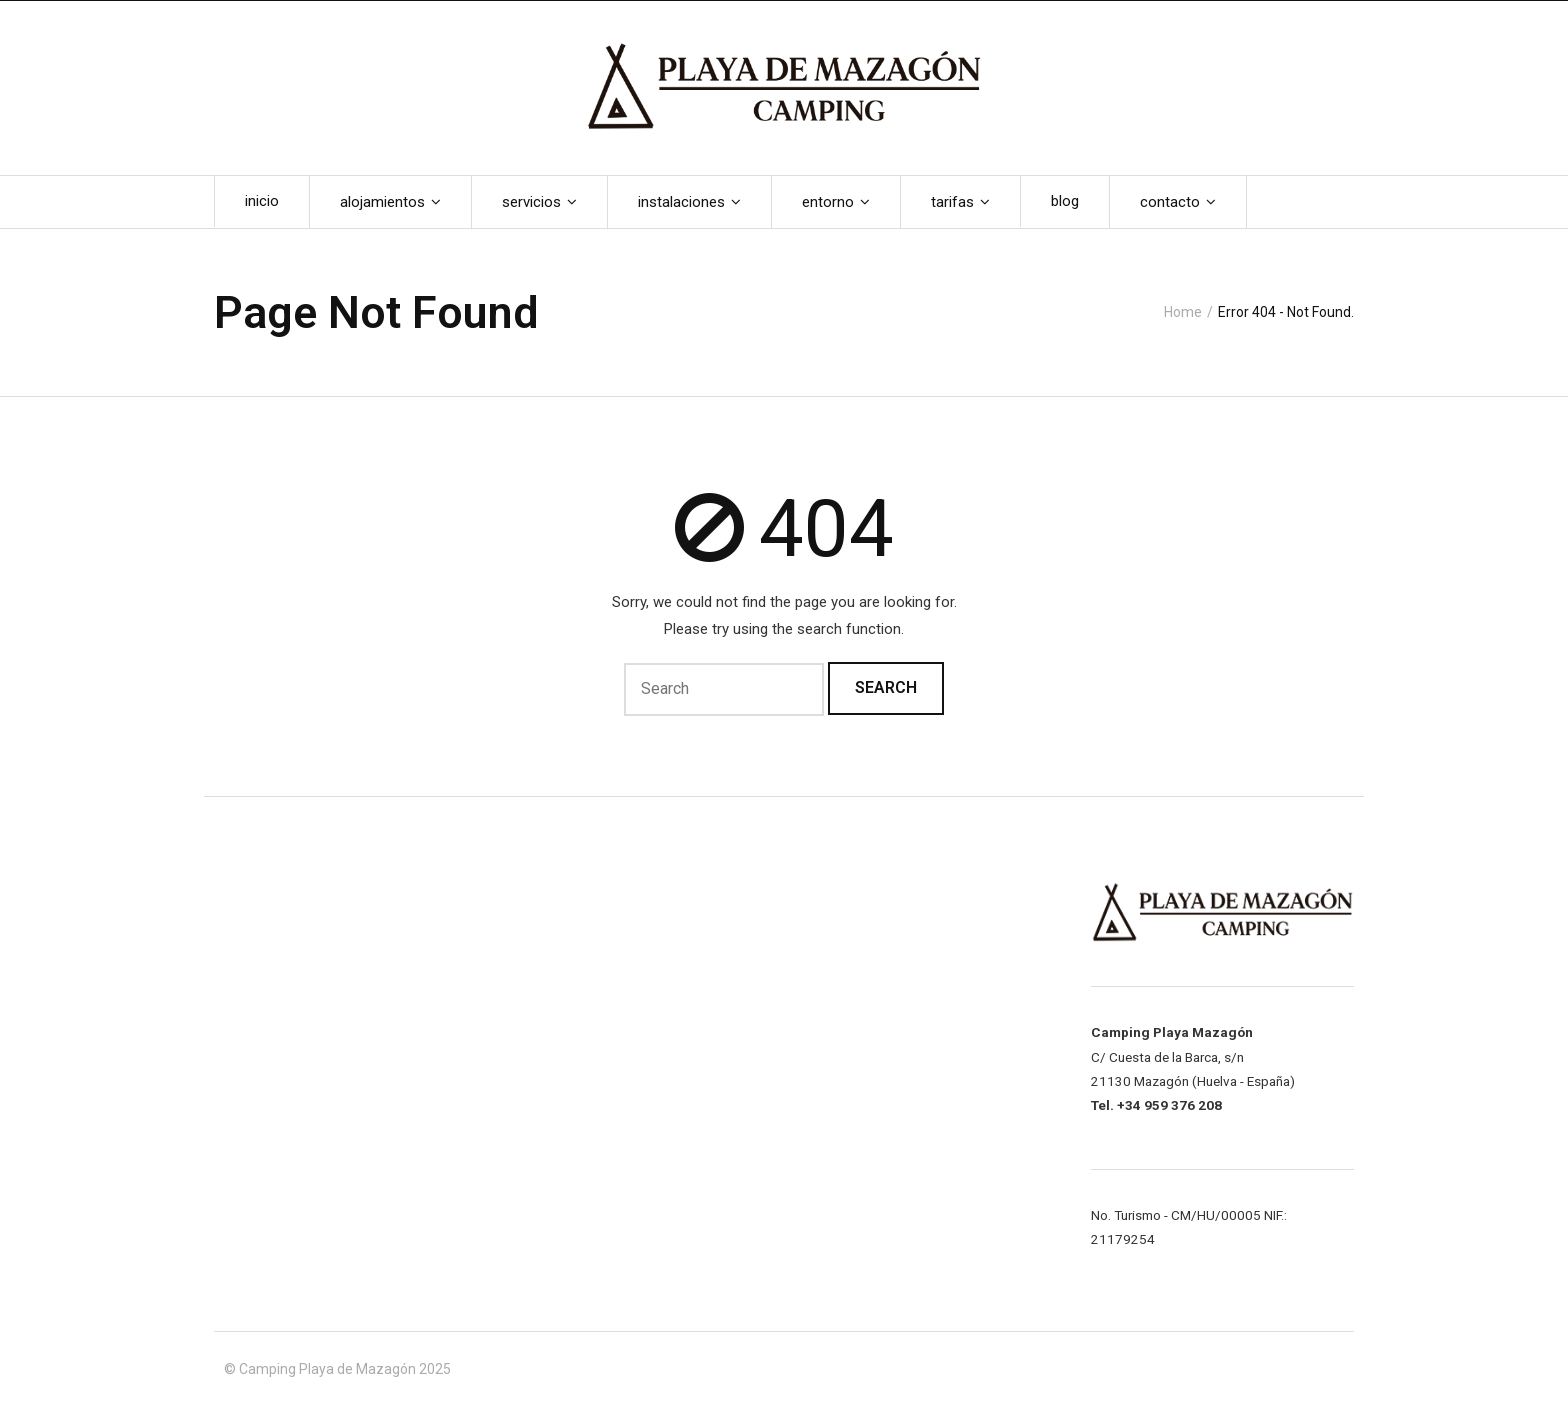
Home (1183, 312)
